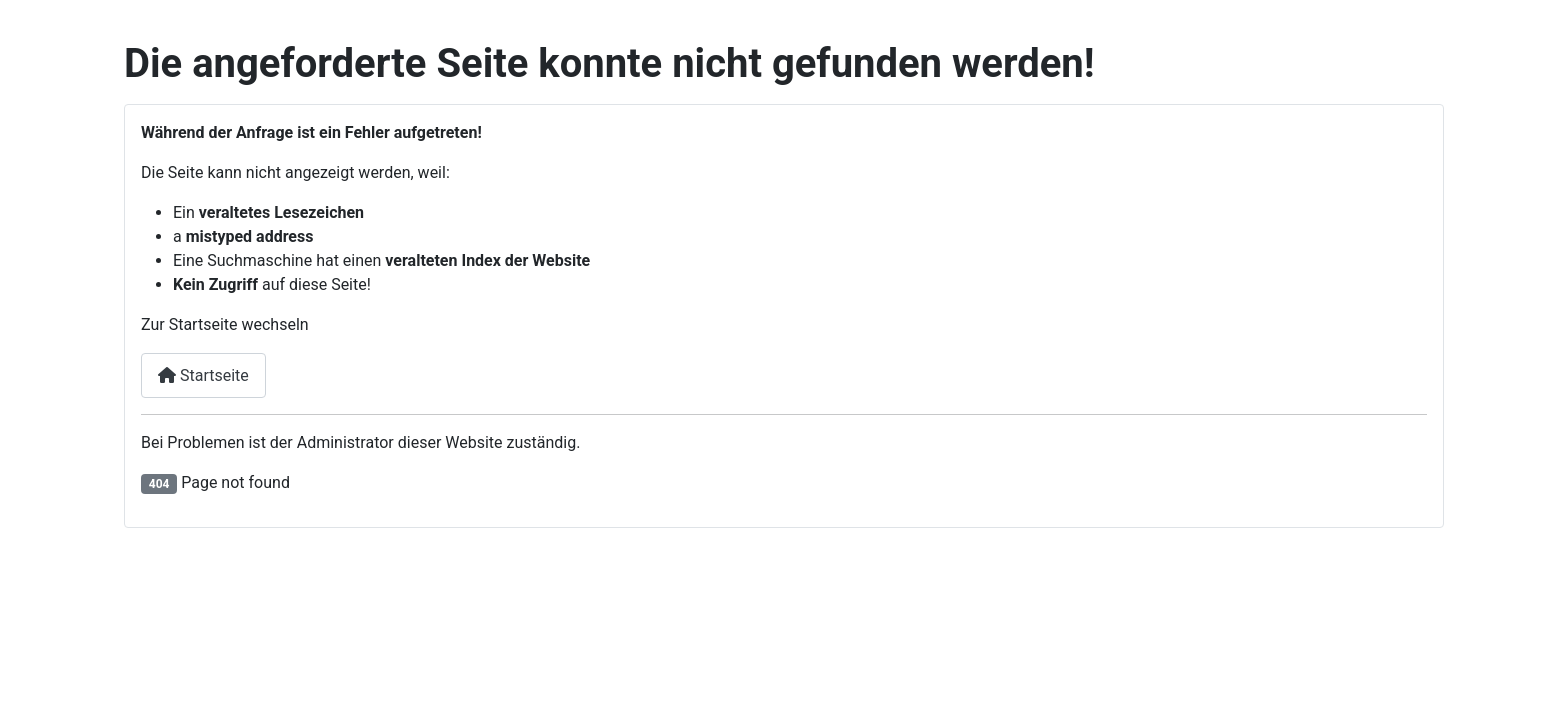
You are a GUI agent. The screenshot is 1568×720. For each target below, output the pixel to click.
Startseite (203, 375)
